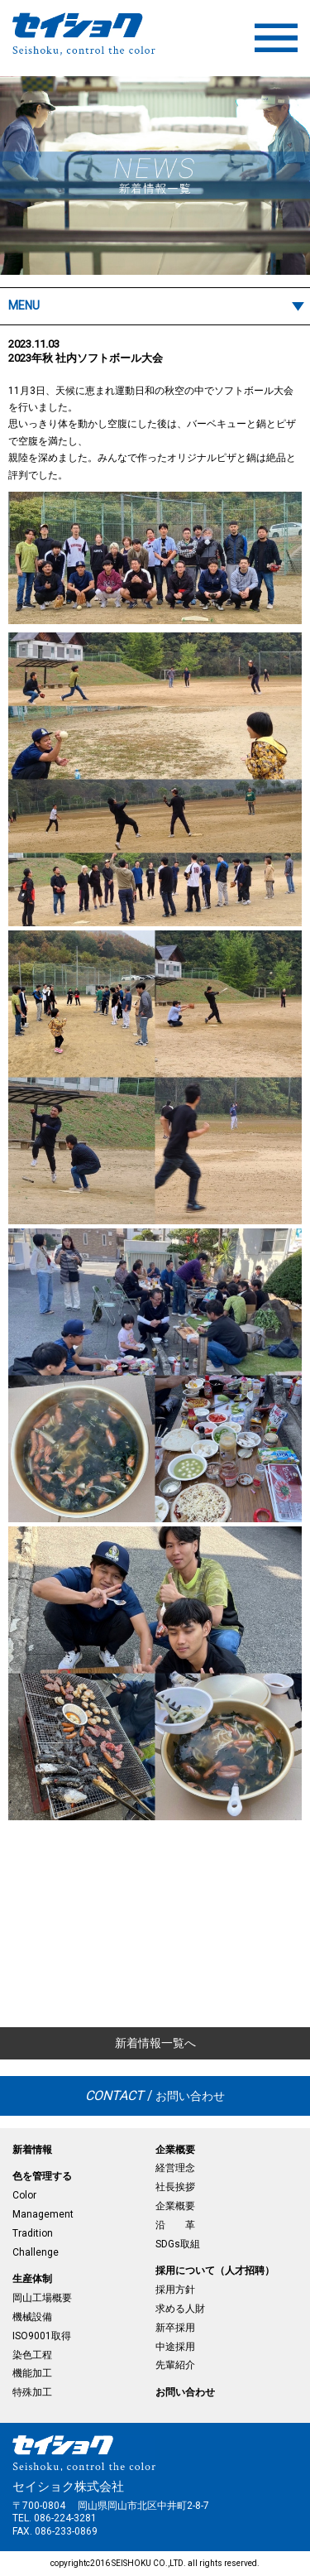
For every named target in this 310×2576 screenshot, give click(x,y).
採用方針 (175, 2289)
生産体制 (32, 2279)
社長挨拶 (175, 2187)
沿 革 (175, 2225)
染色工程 (32, 2355)
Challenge (35, 2252)
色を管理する (42, 2176)
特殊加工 (32, 2392)
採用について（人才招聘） (214, 2270)
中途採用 (175, 2347)
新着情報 (32, 2149)
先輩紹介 (175, 2365)
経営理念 (175, 2168)
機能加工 (32, 2373)
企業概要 (175, 2149)
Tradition (32, 2233)
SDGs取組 (177, 2244)
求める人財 (180, 2308)
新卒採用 (175, 2327)
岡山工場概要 (42, 2298)
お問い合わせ (155, 2095)
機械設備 (32, 2317)
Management (43, 2214)
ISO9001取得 (41, 2336)
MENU (24, 305)
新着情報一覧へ (155, 2043)
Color (24, 2195)
